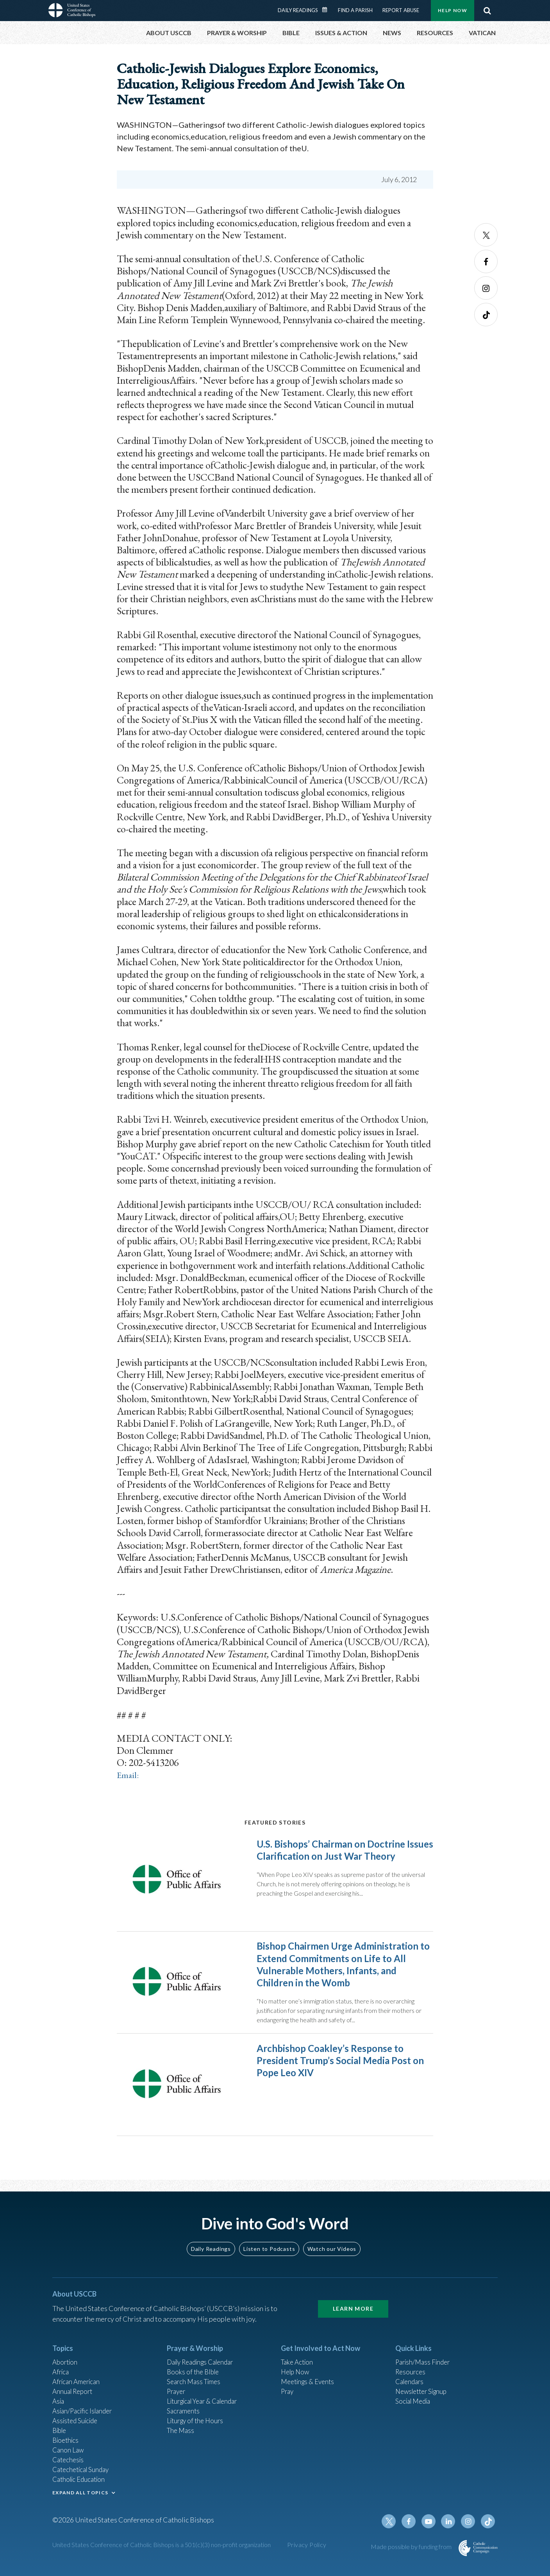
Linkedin (451, 2530)
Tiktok (486, 314)
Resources (411, 2369)
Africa (61, 2369)
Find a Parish (355, 10)
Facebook (486, 261)
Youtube (432, 2530)
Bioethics (66, 2443)
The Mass (181, 2433)
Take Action (298, 2359)
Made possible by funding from (412, 2555)
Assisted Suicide (77, 2422)
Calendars (411, 2380)
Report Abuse (400, 10)
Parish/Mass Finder (424, 2359)
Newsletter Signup (423, 2390)
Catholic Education (81, 2485)
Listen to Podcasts (269, 2244)
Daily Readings (298, 10)
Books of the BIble (194, 2369)
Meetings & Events (310, 2380)
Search (487, 10)
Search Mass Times (195, 2380)
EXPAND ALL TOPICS (80, 2499)
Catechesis (69, 2464)
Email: (129, 1774)
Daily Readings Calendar (327, 10)
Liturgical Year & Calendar (206, 2401)
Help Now (452, 10)
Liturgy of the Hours (197, 2422)
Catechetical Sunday (83, 2475)
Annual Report (74, 2390)
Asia (59, 2401)
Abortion (66, 2359)
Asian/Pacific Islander (84, 2412)
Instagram (486, 288)
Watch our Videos (331, 2244)
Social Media (414, 2401)
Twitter (486, 235)
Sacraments (184, 2412)
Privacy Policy (307, 2553)
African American (78, 2380)
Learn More (353, 2305)
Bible (60, 2433)
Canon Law (68, 2454)
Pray (288, 2390)
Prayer (177, 2390)
